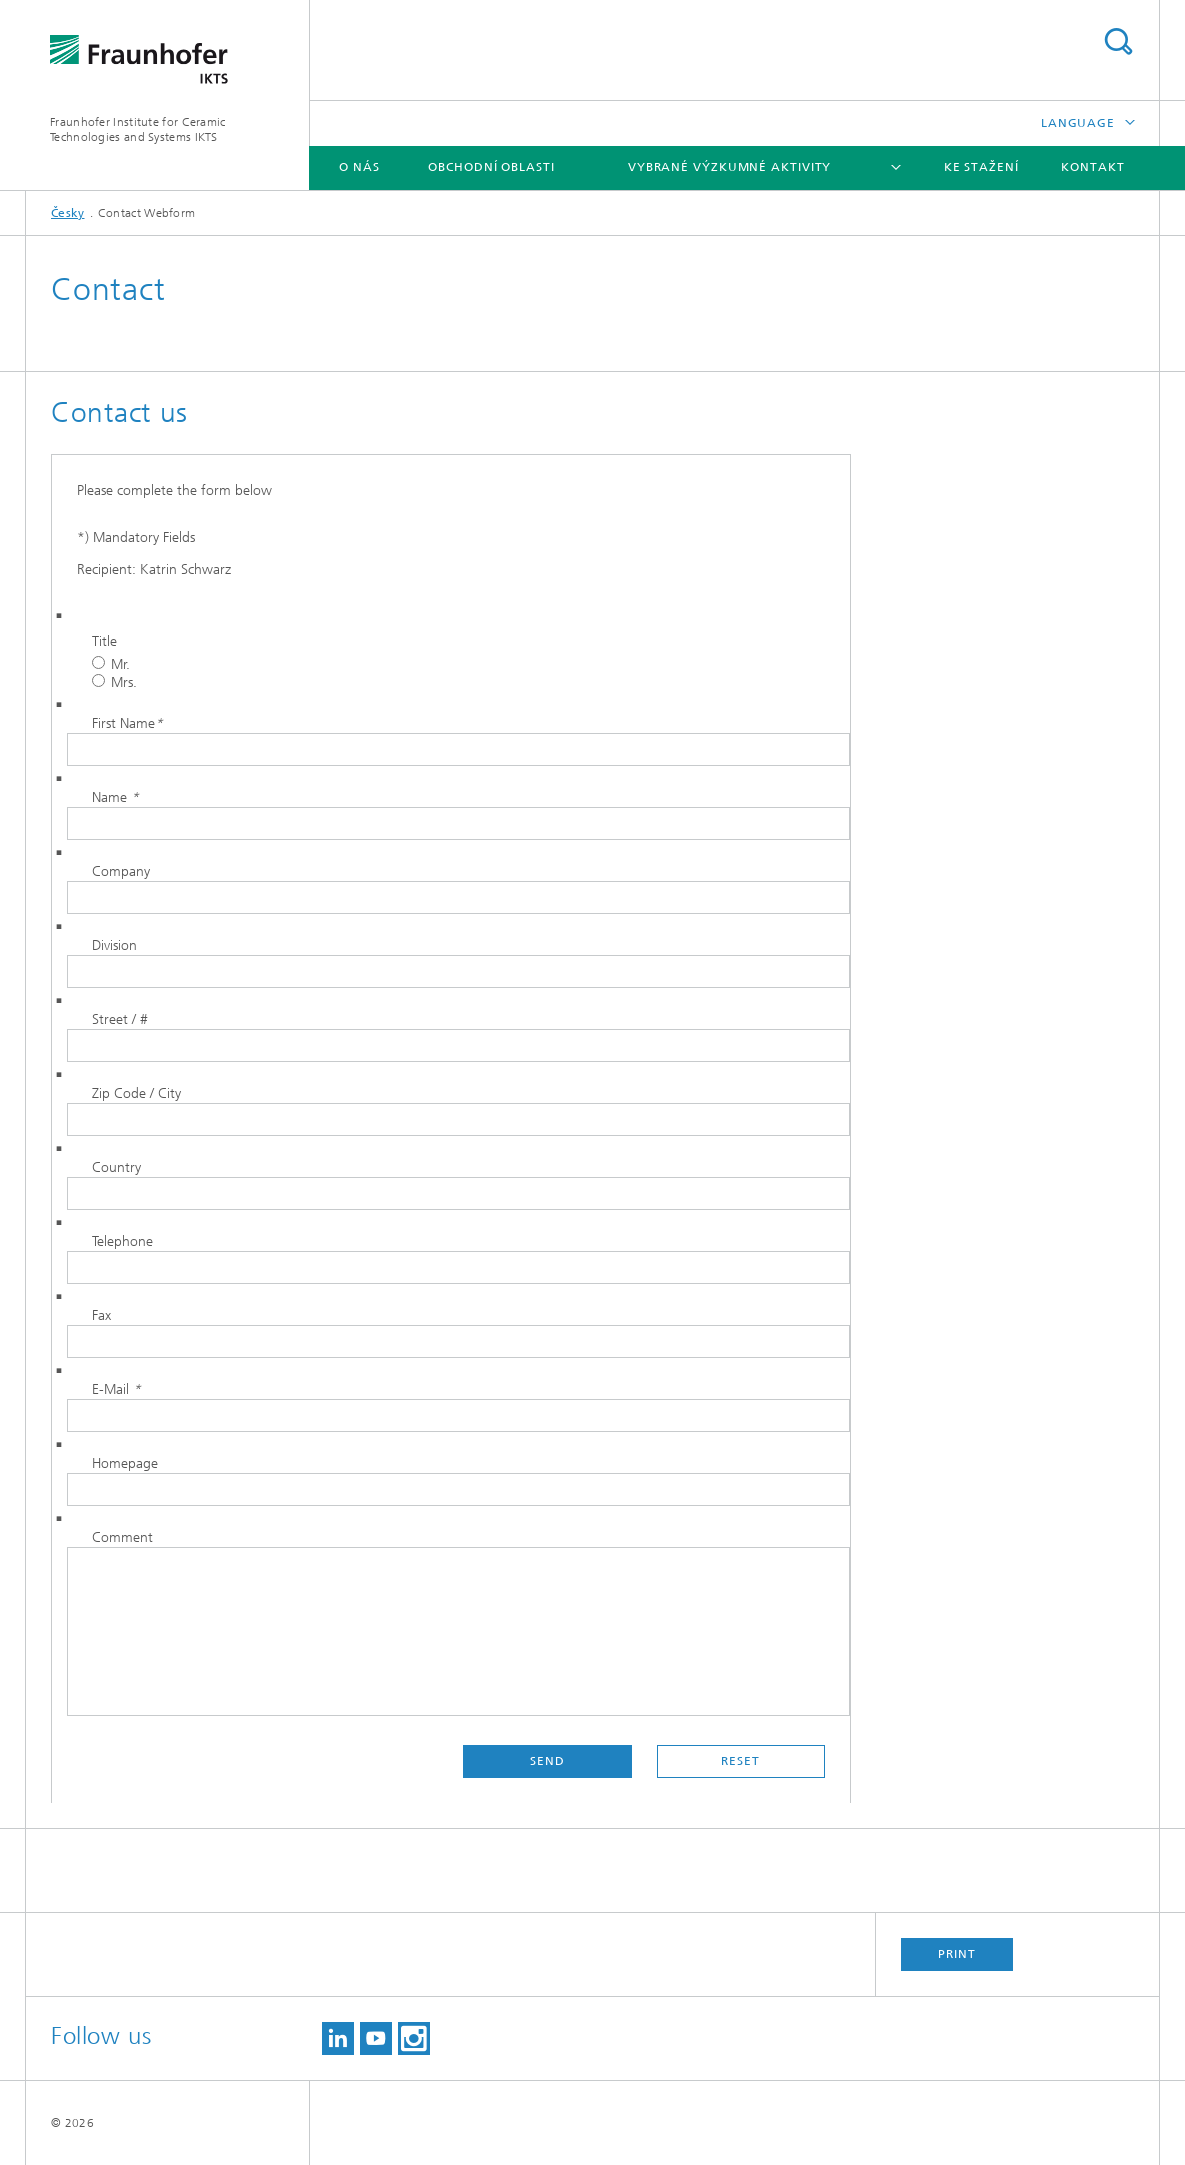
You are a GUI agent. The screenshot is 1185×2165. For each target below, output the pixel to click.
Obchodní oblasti (491, 167)
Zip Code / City (136, 1093)
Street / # (120, 1019)
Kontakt (1092, 167)
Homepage (125, 1463)
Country (116, 1167)
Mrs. (114, 682)
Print (957, 1954)
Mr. (111, 664)
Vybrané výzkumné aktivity (730, 167)
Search (1118, 41)
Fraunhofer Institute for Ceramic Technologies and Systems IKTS (138, 129)
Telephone (122, 1241)
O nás (359, 167)
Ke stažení (981, 167)
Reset (740, 1761)
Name (115, 797)
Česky (68, 213)
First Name (127, 723)
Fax (101, 1315)
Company (121, 871)
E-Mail (116, 1389)
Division (114, 945)
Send (547, 1761)
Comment (122, 1537)
